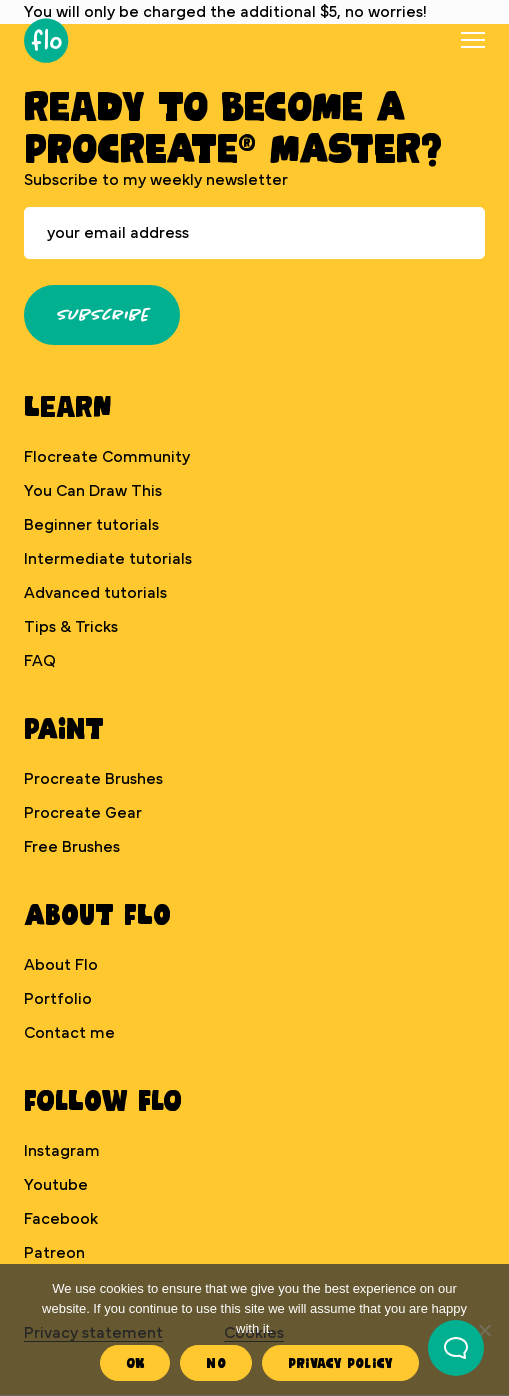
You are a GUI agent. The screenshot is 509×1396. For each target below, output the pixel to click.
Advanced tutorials (95, 593)
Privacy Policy (341, 1362)
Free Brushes (72, 847)
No (216, 1362)
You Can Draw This (93, 491)
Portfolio (58, 999)
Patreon (54, 1253)
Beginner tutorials (91, 525)
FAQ (40, 661)
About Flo (61, 965)
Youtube (56, 1185)
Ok (135, 1362)
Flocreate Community (107, 457)
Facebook (61, 1219)
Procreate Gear (83, 813)
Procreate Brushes (93, 779)
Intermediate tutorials (108, 559)
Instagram (62, 1151)
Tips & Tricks (71, 627)
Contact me (69, 1033)
